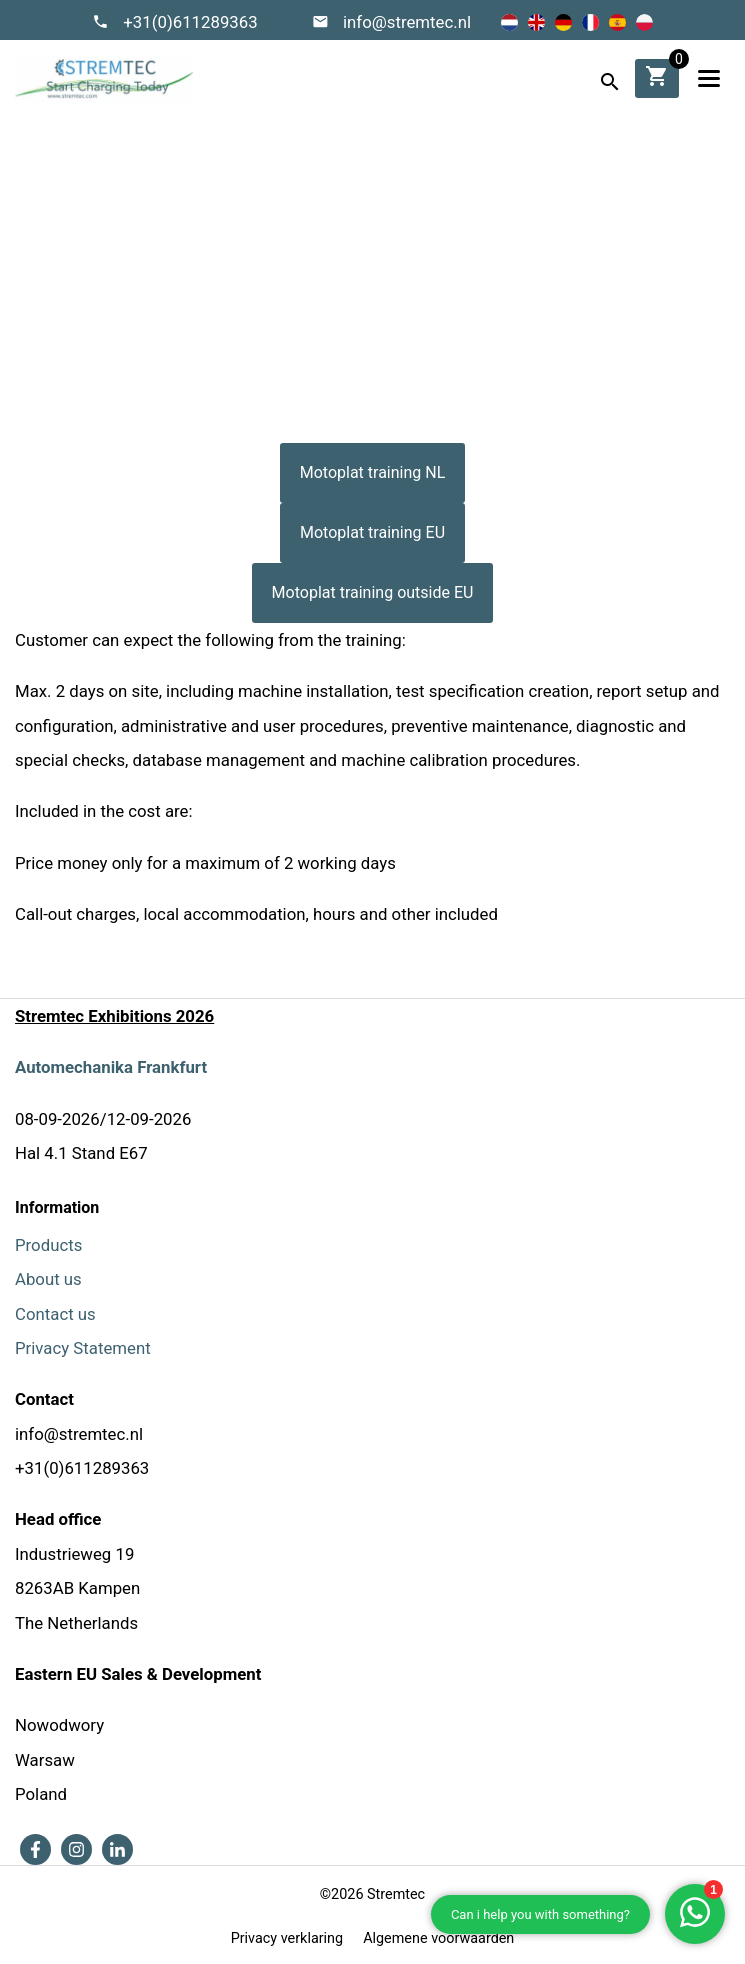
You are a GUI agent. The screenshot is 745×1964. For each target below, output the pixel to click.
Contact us (55, 1314)
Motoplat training (402, 283)
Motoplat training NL (373, 472)
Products (48, 1245)
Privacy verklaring (287, 1938)
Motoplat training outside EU (373, 592)
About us (48, 1279)
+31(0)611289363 (190, 22)
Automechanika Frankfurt (111, 1067)
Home (304, 283)
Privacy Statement (83, 1348)
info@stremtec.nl (407, 22)
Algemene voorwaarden (438, 1938)
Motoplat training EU (372, 532)
